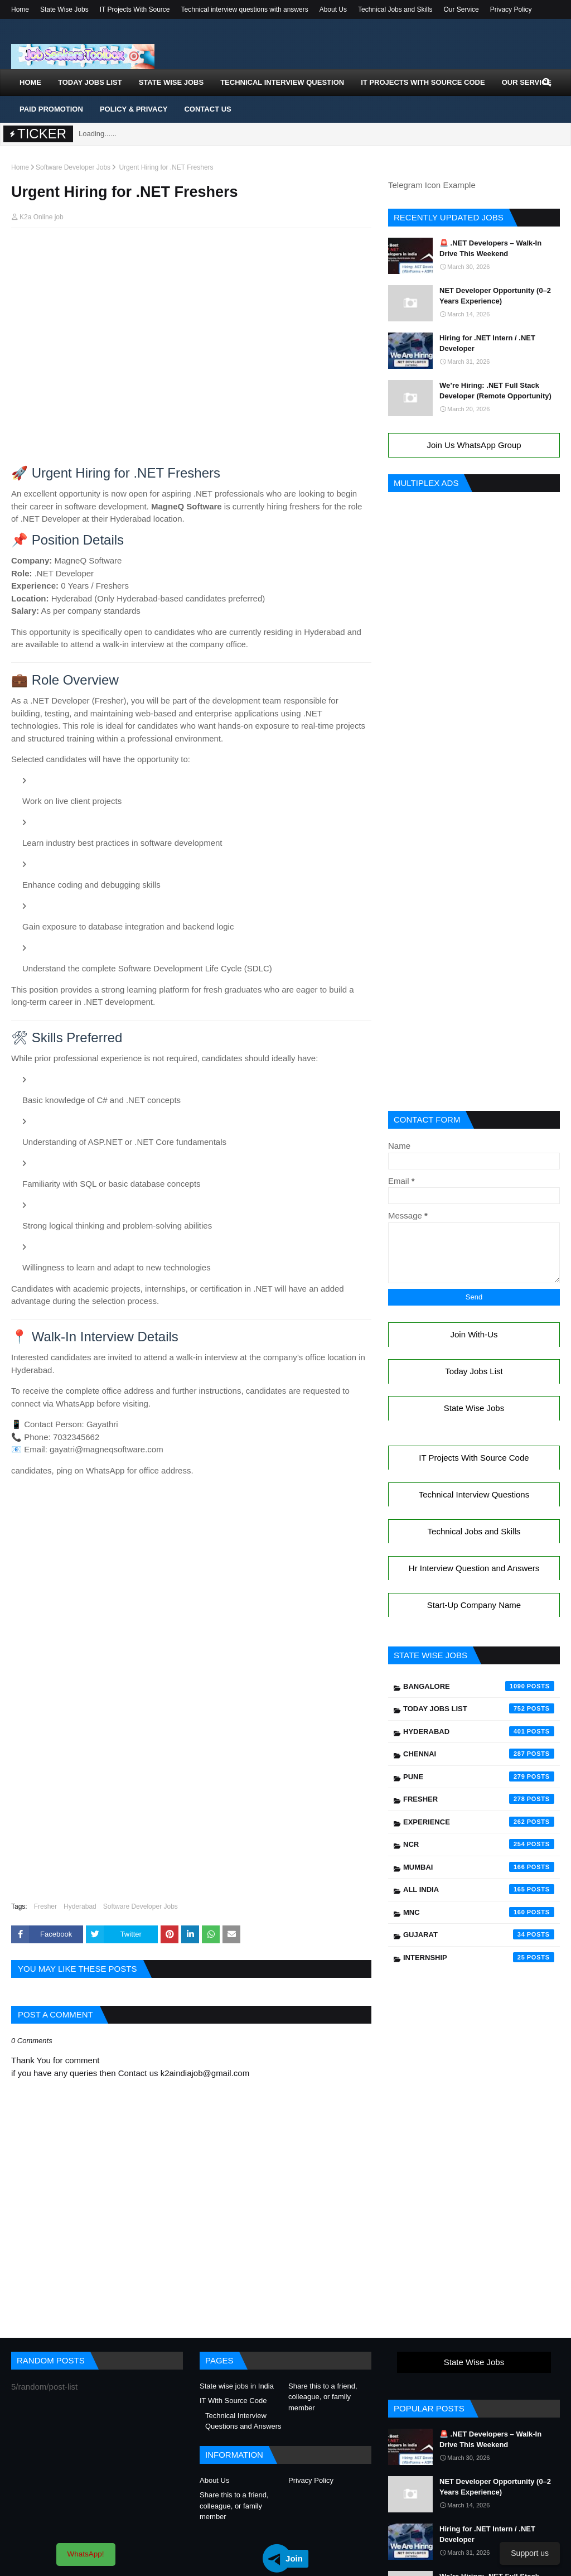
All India (478, 1889)
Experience (478, 1822)
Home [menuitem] (30, 82)
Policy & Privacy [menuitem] (134, 109)
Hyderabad (80, 1906)
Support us (530, 2553)
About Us (333, 9)
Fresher (45, 1906)
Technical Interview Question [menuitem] (282, 82)
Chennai (478, 1754)
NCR (478, 1844)
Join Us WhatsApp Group (474, 445)
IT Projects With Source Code (474, 1457)
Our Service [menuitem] (526, 82)
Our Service (460, 9)
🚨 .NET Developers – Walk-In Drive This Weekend (490, 248)
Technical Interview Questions (474, 1494)
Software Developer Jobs (73, 167)
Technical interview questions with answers (244, 9)
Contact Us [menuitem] (207, 109)
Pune (478, 1776)
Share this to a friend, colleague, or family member (322, 2397)
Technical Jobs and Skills (395, 9)
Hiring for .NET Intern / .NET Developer (487, 343)
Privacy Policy (511, 9)
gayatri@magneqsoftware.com (106, 1449)
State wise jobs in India (237, 2386)
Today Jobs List (473, 1371)
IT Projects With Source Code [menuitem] (423, 82)
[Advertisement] (191, 258)
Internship (478, 1957)
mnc (478, 1912)
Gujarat (478, 1934)
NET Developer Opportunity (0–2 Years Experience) (495, 296)
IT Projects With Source (135, 9)
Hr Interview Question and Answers (474, 1568)
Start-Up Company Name (474, 1605)
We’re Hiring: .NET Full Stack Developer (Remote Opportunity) (495, 391)
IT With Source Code (233, 2400)
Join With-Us (473, 1334)
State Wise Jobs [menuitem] (171, 82)
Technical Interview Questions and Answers (243, 2421)
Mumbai (478, 1867)
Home (20, 9)
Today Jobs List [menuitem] (90, 82)
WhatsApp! (85, 2554)
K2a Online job (42, 217)
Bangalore (478, 1686)
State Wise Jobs (64, 9)
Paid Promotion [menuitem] (51, 109)
